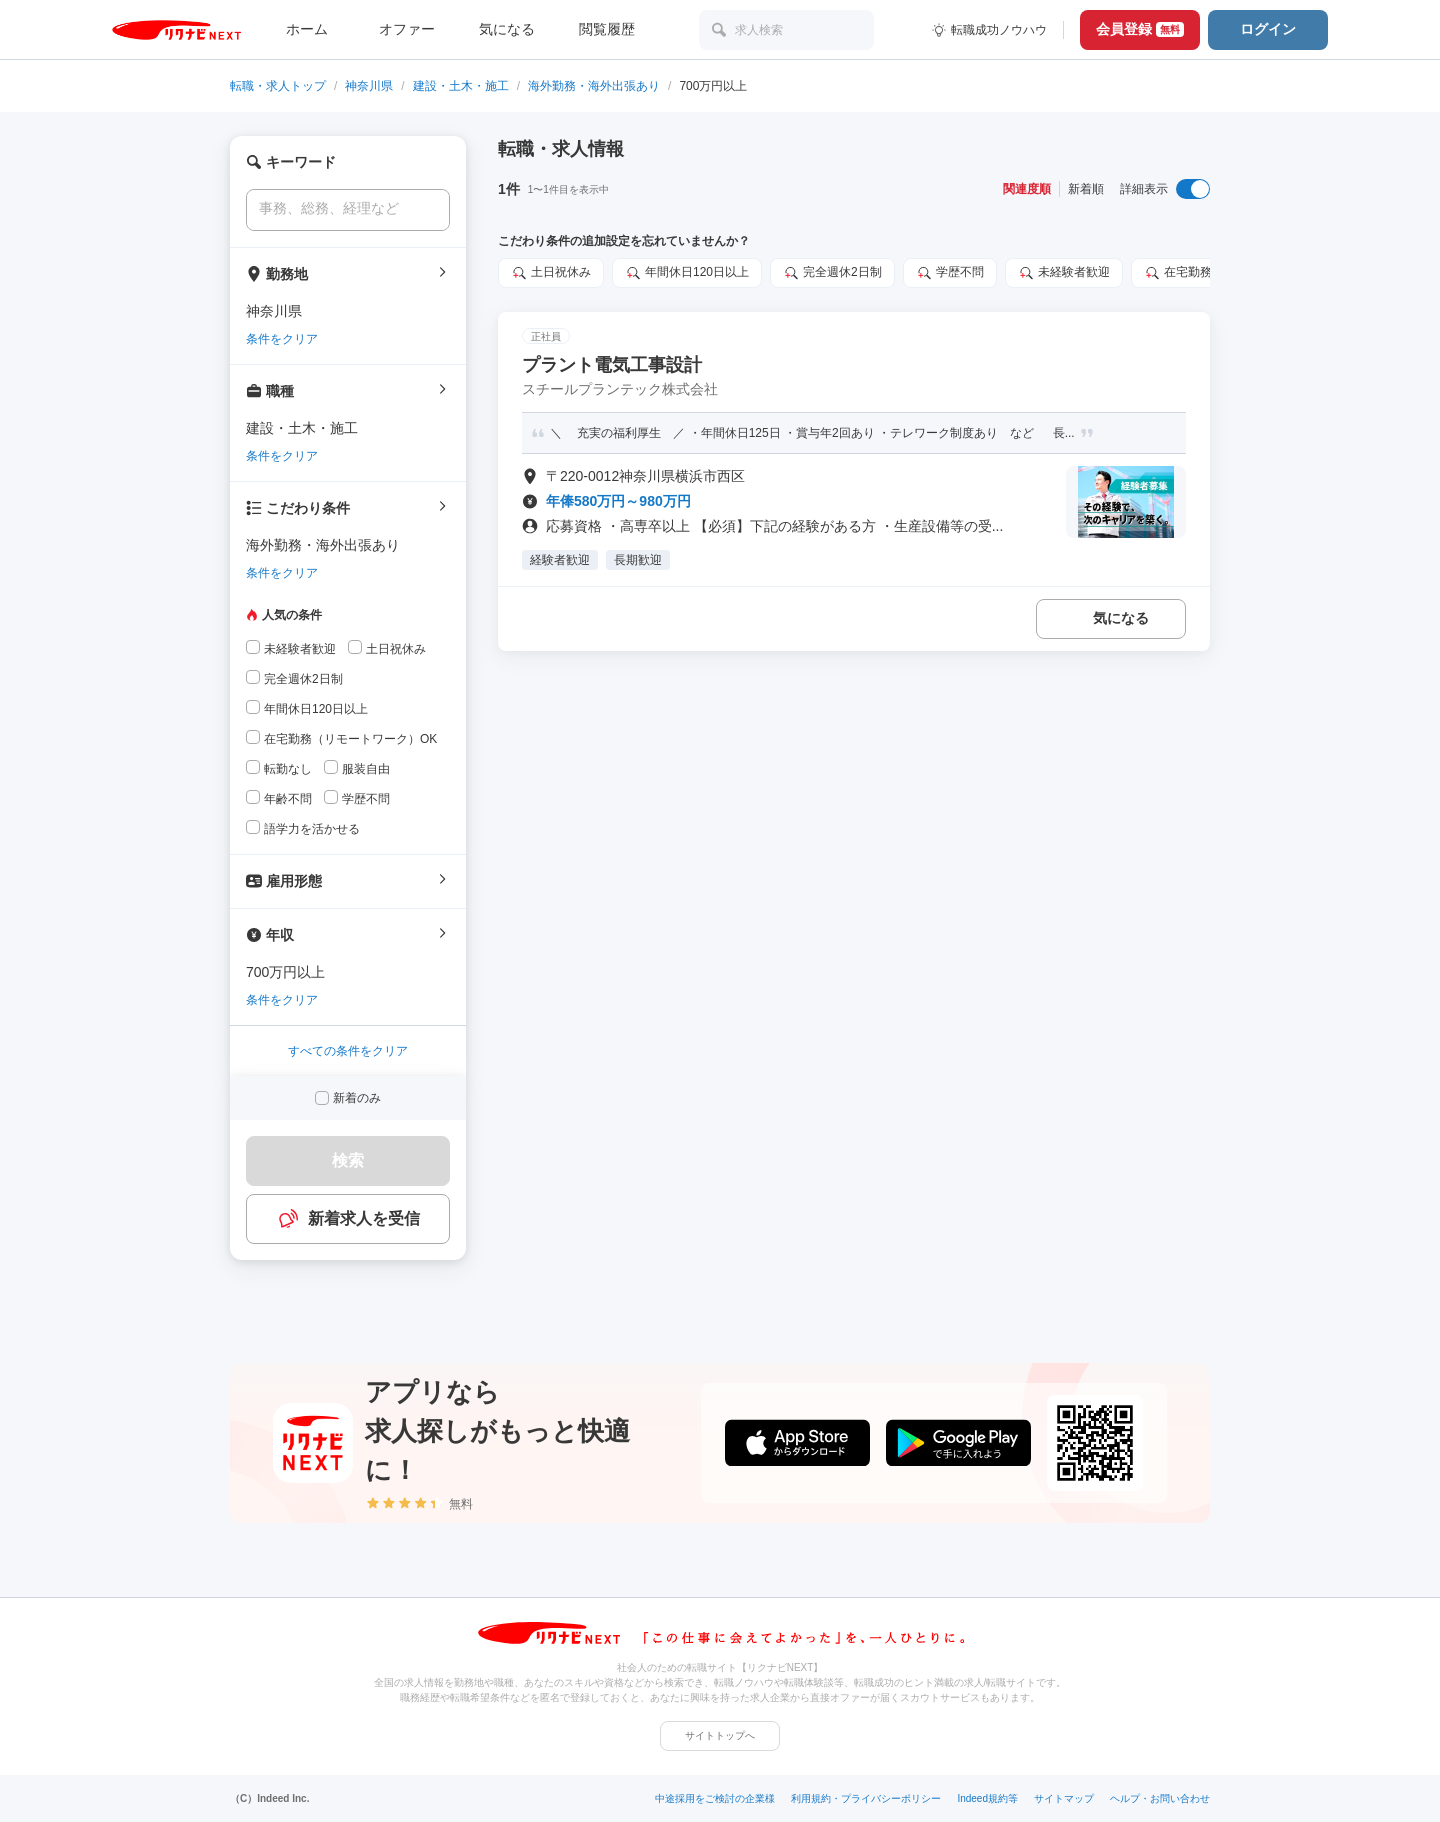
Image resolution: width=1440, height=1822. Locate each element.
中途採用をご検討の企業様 (715, 1798)
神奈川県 (369, 86)
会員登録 (1140, 29)
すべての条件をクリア (348, 1051)
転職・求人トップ (278, 86)
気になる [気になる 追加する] (1121, 618)
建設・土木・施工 (461, 86)
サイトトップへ (720, 1735)
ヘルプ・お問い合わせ (1160, 1798)
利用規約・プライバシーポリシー (866, 1798)
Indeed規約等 (987, 1798)
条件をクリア (282, 339)
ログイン (1268, 29)
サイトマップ (1064, 1798)
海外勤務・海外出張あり (594, 86)
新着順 (1086, 189)
